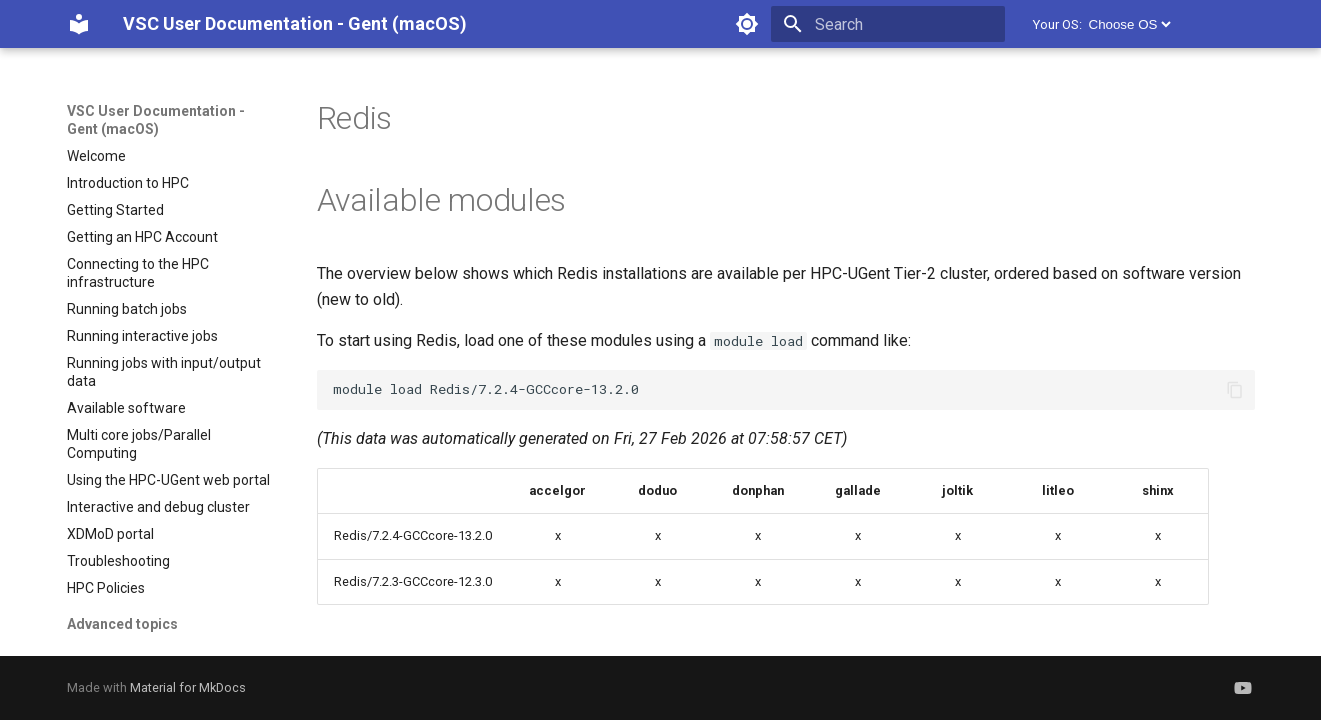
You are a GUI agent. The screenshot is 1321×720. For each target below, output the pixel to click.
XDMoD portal (110, 534)
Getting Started (115, 210)
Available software (126, 408)
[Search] (888, 24)
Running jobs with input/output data (164, 372)
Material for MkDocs (188, 687)
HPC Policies (106, 588)
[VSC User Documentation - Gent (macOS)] (79, 24)
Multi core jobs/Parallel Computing (139, 444)
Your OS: (1057, 24)
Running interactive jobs (142, 336)
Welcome (96, 156)
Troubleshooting (118, 561)
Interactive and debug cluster (158, 507)
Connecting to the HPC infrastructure (138, 273)
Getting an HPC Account (142, 237)
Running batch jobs (127, 309)
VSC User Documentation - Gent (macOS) (156, 120)
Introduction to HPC (128, 183)
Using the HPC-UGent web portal (168, 480)
